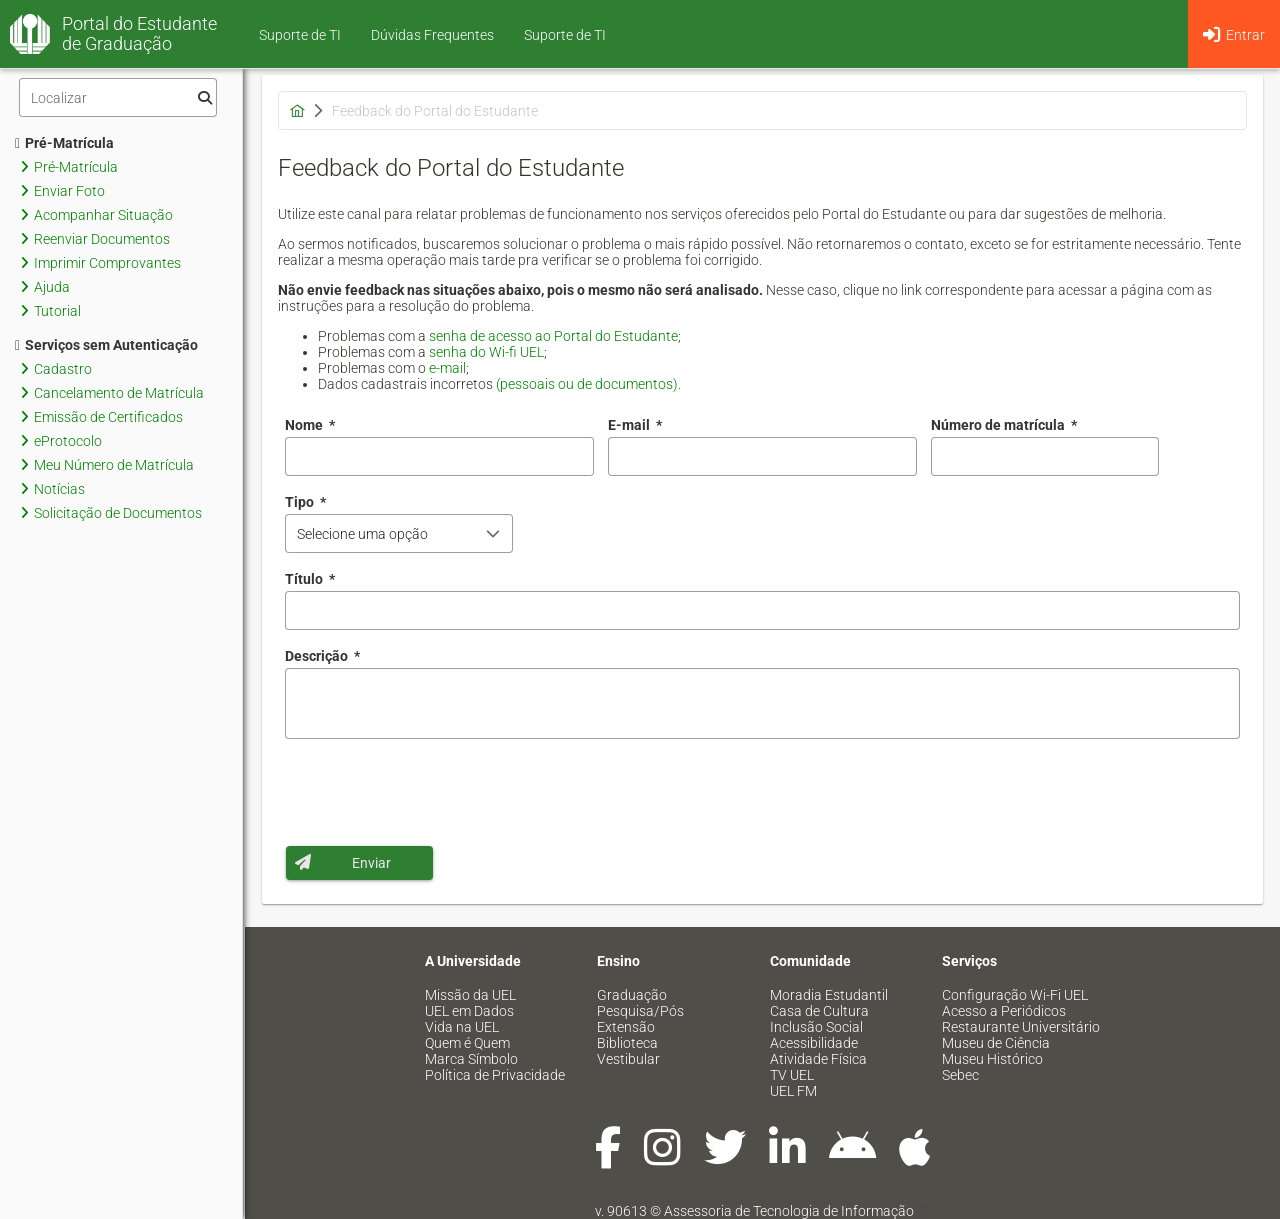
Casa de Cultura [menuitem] (819, 1011)
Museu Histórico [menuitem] (992, 1059)
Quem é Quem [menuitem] (467, 1043)
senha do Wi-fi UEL (486, 352)
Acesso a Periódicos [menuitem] (1004, 1011)
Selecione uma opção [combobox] (362, 534)
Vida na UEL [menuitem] (462, 1027)
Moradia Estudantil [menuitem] (829, 995)
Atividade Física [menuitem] (818, 1059)
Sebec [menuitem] (960, 1075)
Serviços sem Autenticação (106, 345)
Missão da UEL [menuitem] (470, 995)
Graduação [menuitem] (632, 995)
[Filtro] (118, 97)
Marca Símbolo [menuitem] (471, 1059)
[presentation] (437, 792)
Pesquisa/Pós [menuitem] (640, 1011)
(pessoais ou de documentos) (587, 384)
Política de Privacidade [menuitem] (495, 1075)
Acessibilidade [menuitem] (814, 1043)
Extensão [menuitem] (626, 1027)
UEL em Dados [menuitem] (469, 1011)
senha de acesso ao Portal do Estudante (553, 336)
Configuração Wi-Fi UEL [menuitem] (1015, 995)
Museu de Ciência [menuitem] (996, 1043)
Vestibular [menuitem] (628, 1059)
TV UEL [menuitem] (792, 1075)
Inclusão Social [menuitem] (816, 1027)
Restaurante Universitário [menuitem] (1021, 1027)
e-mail (447, 368)
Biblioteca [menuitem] (627, 1043)
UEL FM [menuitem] (793, 1091)
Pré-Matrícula (64, 143)
